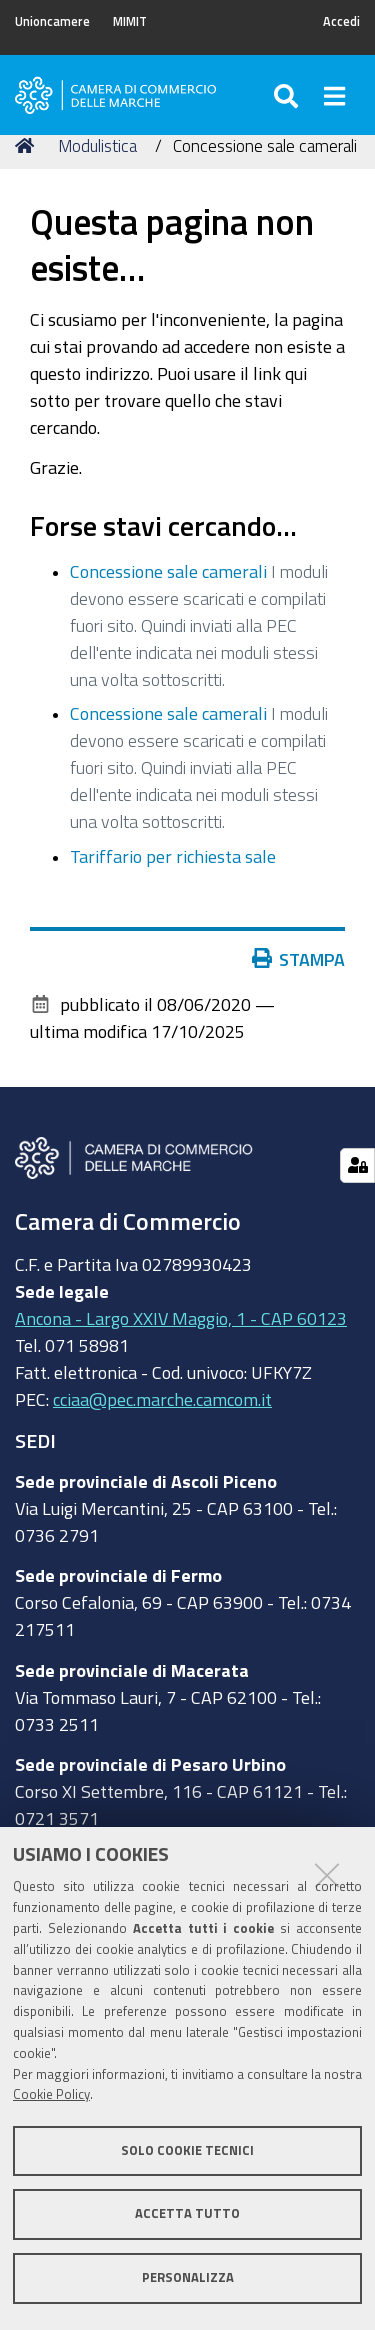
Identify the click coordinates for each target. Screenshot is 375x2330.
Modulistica (97, 145)
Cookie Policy (51, 2094)
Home (28, 145)
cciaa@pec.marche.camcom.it (162, 1399)
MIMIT (130, 21)
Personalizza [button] (188, 2277)
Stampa (299, 959)
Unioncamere (52, 21)
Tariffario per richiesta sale (173, 856)
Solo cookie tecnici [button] (187, 2150)
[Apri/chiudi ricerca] (288, 95)
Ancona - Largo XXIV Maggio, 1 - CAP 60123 (181, 1318)
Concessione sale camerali (168, 571)
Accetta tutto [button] (187, 2213)
